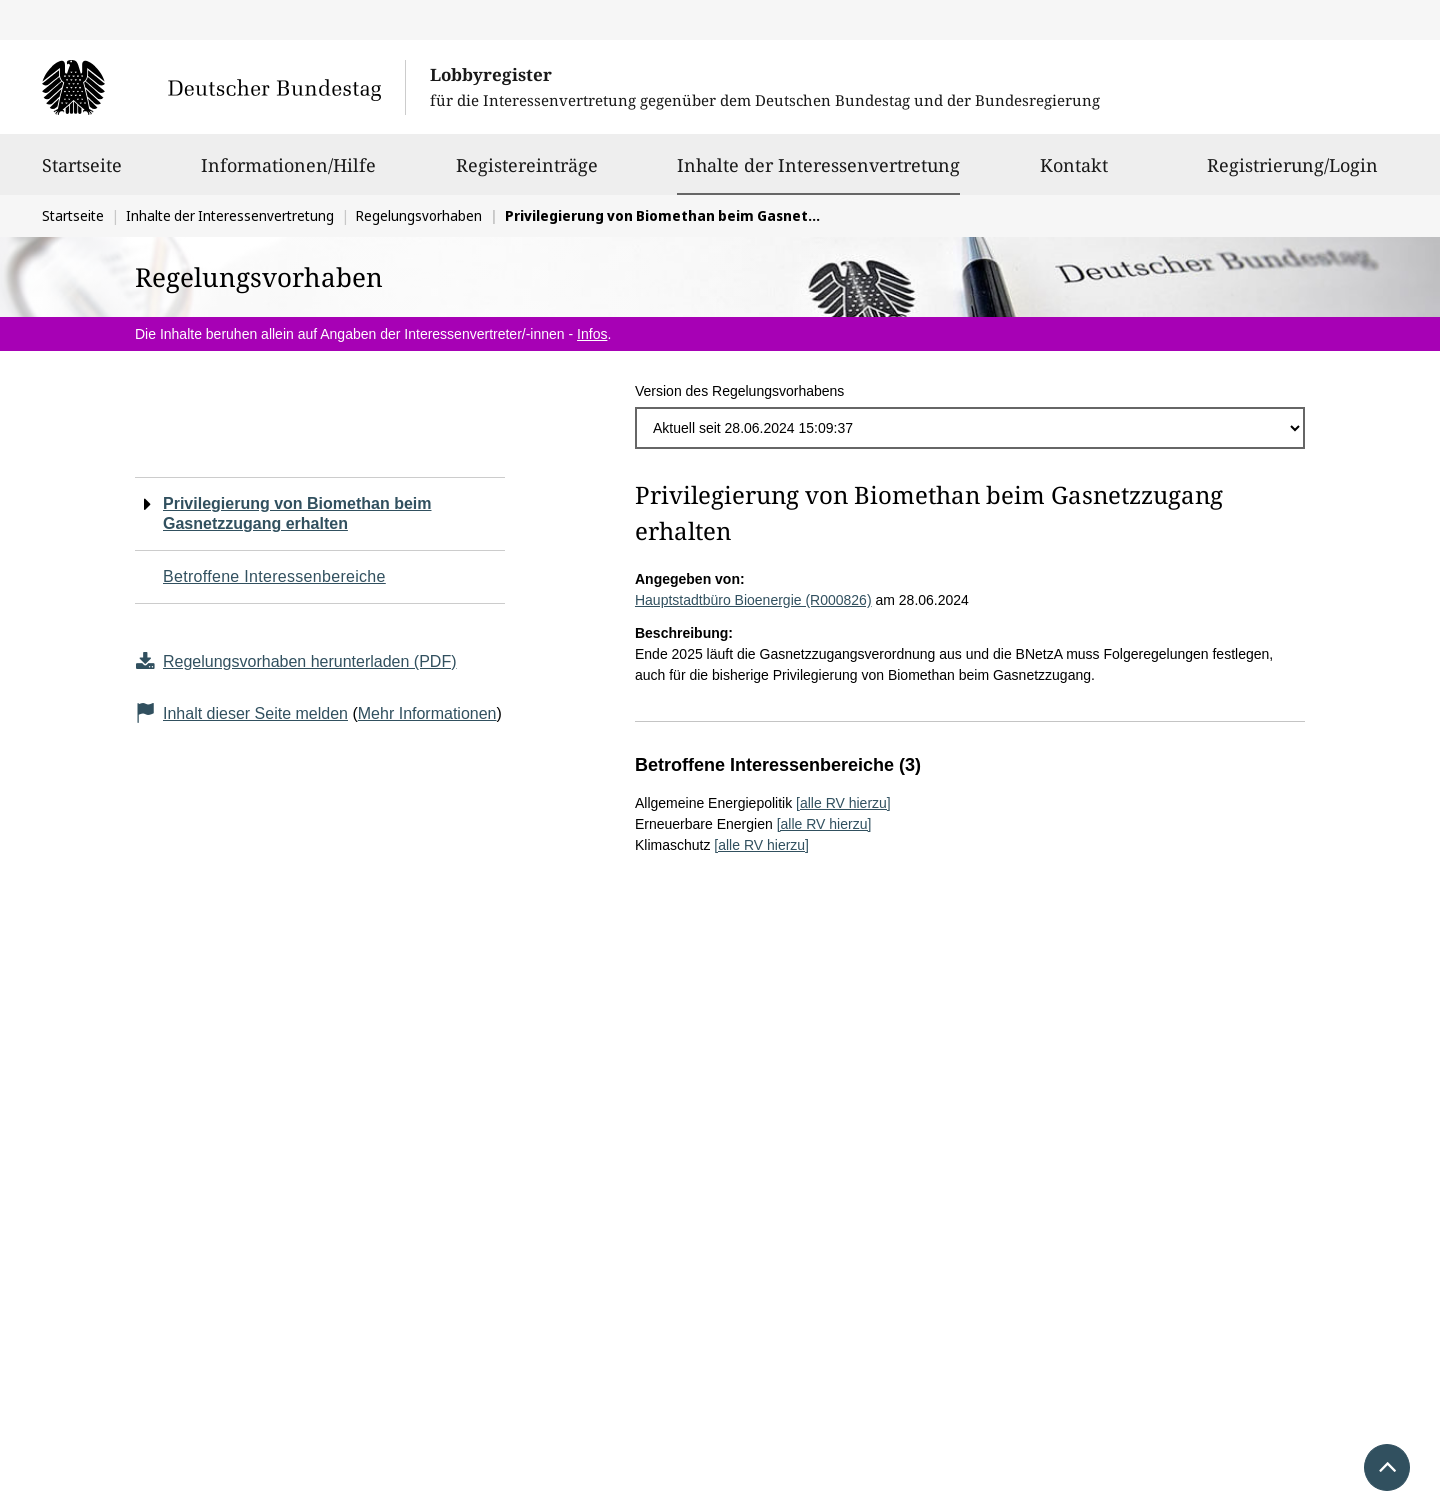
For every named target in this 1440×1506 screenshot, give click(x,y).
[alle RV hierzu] (843, 803)
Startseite (82, 174)
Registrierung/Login (1292, 174)
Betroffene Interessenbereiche (274, 576)
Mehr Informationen (427, 713)
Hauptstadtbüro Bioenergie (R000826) (753, 600)
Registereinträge (527, 174)
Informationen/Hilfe (288, 174)
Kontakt (1074, 174)
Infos (592, 334)
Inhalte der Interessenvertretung (818, 165)
